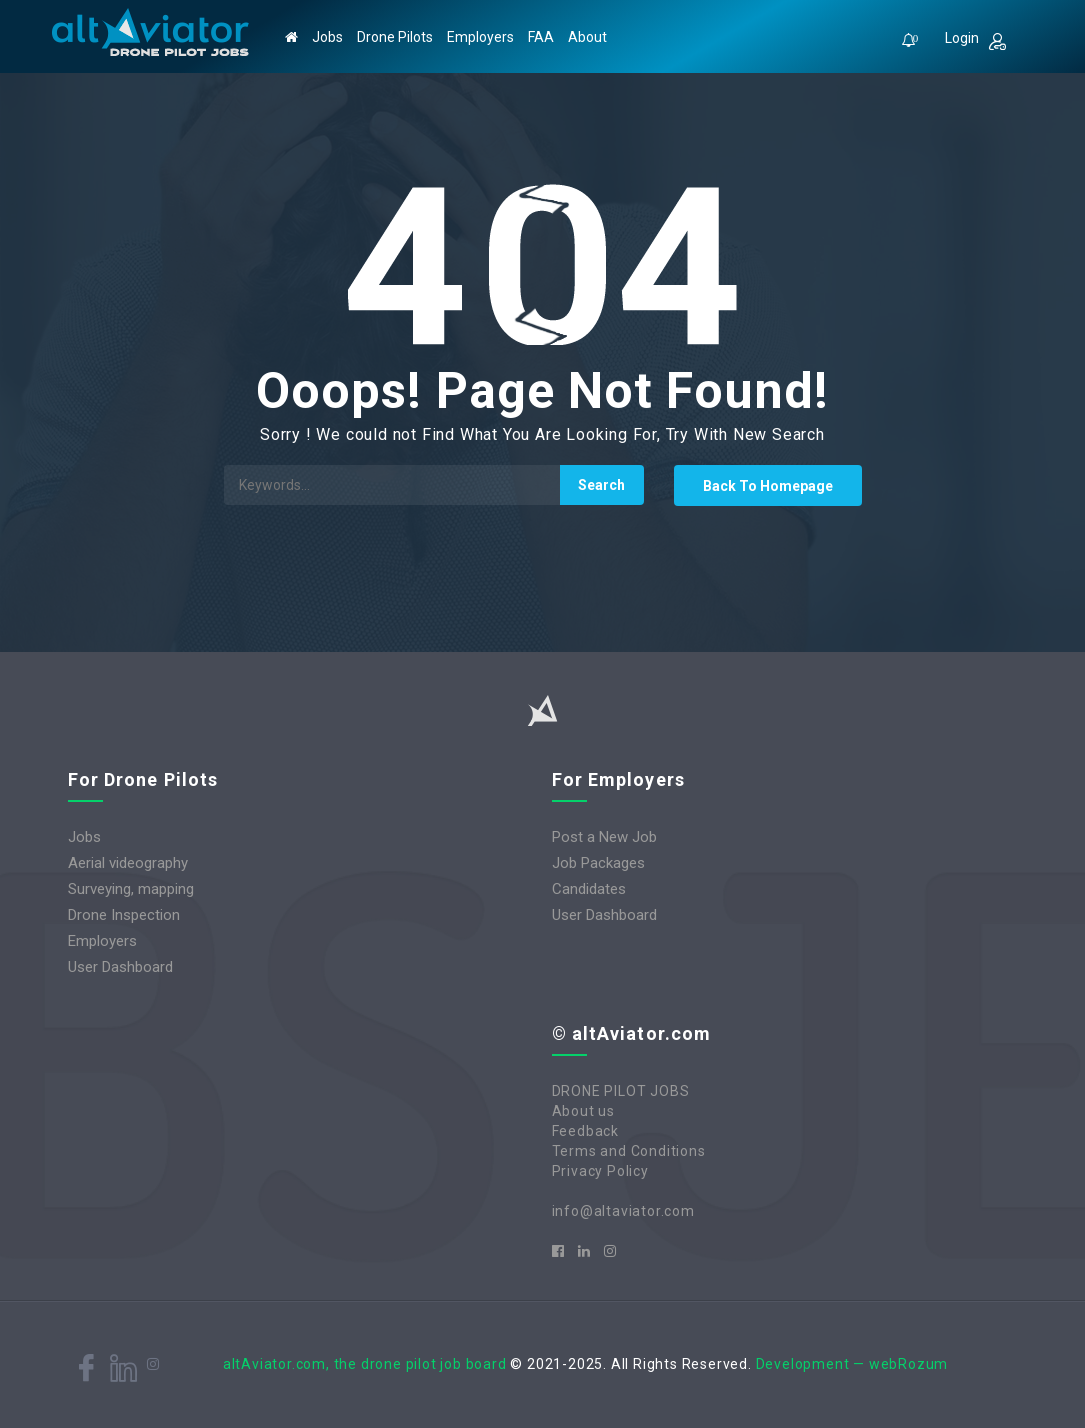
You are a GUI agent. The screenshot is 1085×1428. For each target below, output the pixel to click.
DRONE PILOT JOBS (621, 1091)
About (587, 37)
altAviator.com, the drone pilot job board (365, 1364)
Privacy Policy (600, 1171)
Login (975, 40)
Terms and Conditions (629, 1151)
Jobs (327, 37)
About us (583, 1111)
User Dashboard (120, 967)
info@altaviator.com (623, 1211)
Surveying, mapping (131, 889)
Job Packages (598, 863)
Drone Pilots (395, 37)
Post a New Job (604, 837)
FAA (541, 37)
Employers (480, 37)
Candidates (589, 889)
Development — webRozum (852, 1364)
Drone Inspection (124, 915)
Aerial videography (128, 863)
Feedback (585, 1131)
